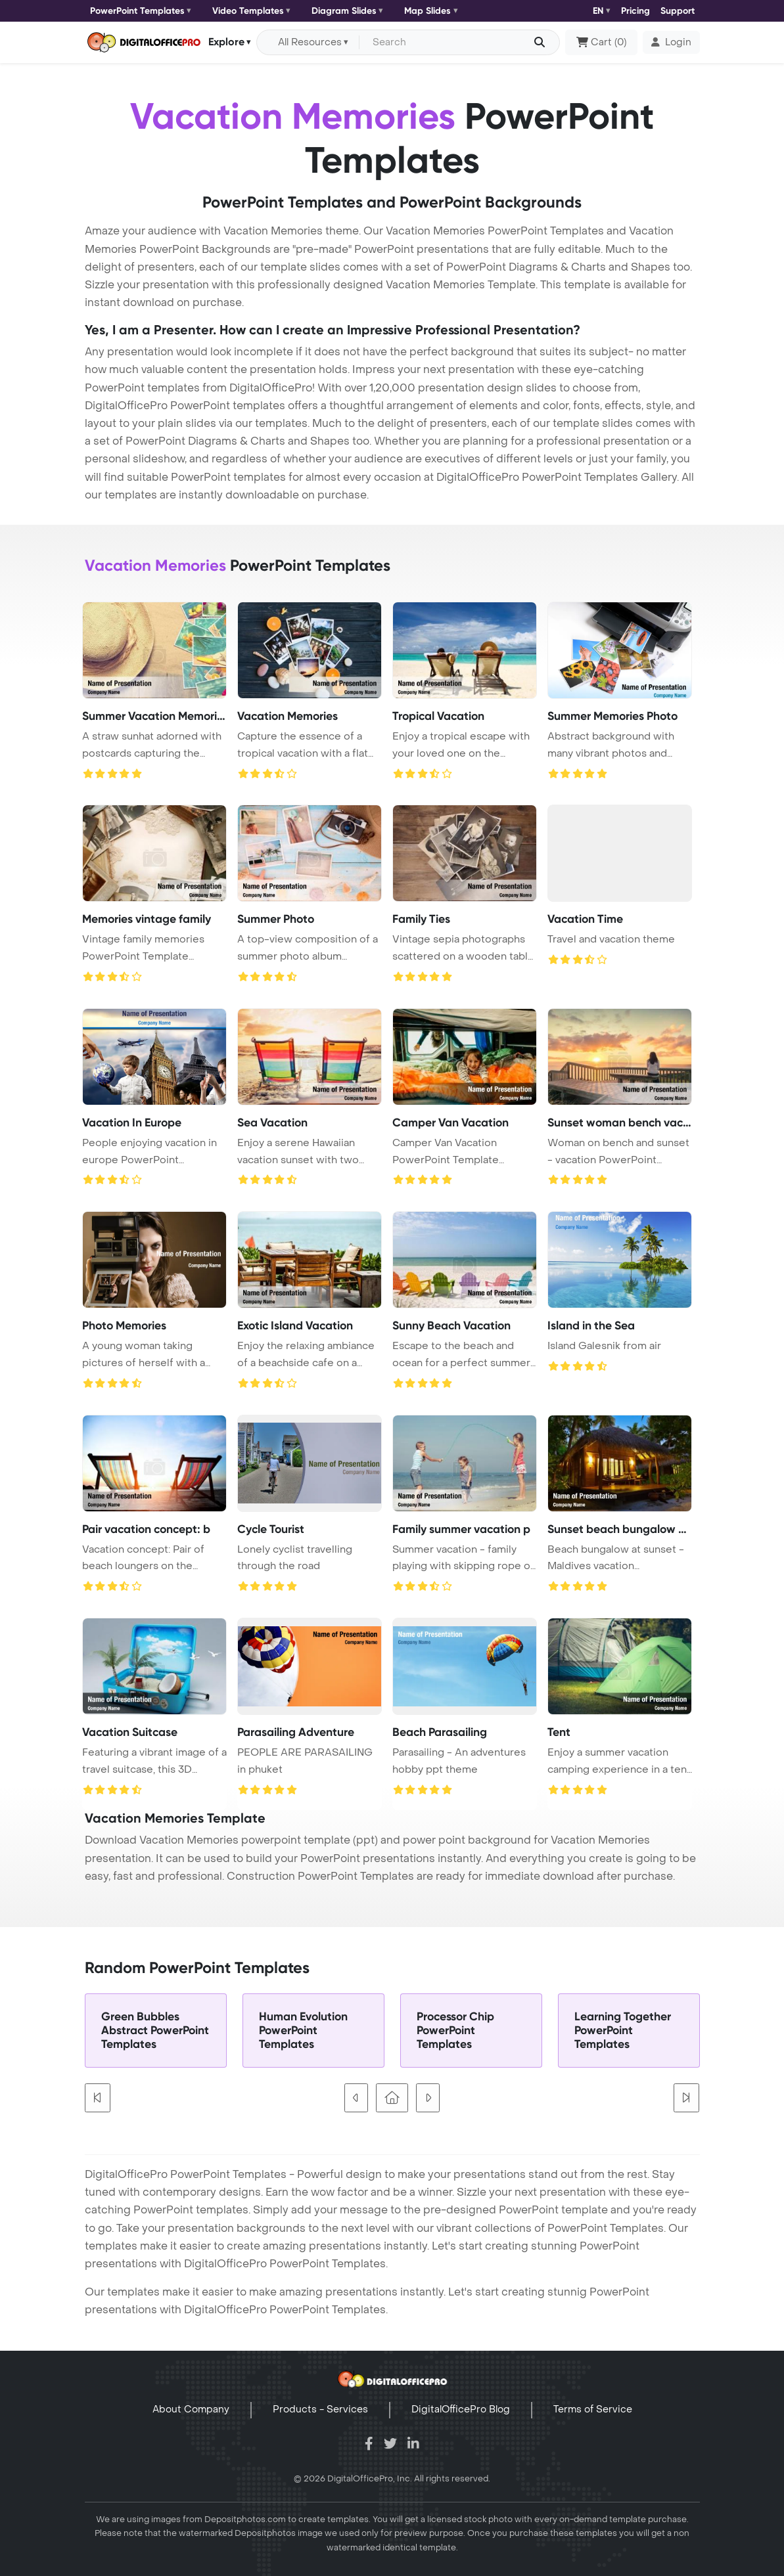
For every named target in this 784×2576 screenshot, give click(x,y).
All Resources (310, 42)
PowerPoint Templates (137, 10)
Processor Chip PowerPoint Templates (455, 2030)
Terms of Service (592, 2409)
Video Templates (248, 10)
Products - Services (320, 2409)
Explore (226, 41)
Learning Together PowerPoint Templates (622, 2030)
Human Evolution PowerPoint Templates (303, 2030)
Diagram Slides (344, 10)
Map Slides (427, 10)
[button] (671, 43)
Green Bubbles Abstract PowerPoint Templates (155, 2030)
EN (598, 10)
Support (677, 10)
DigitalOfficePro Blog (460, 2409)
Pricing (635, 10)
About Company (190, 2409)
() (601, 42)
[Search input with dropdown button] (457, 43)
